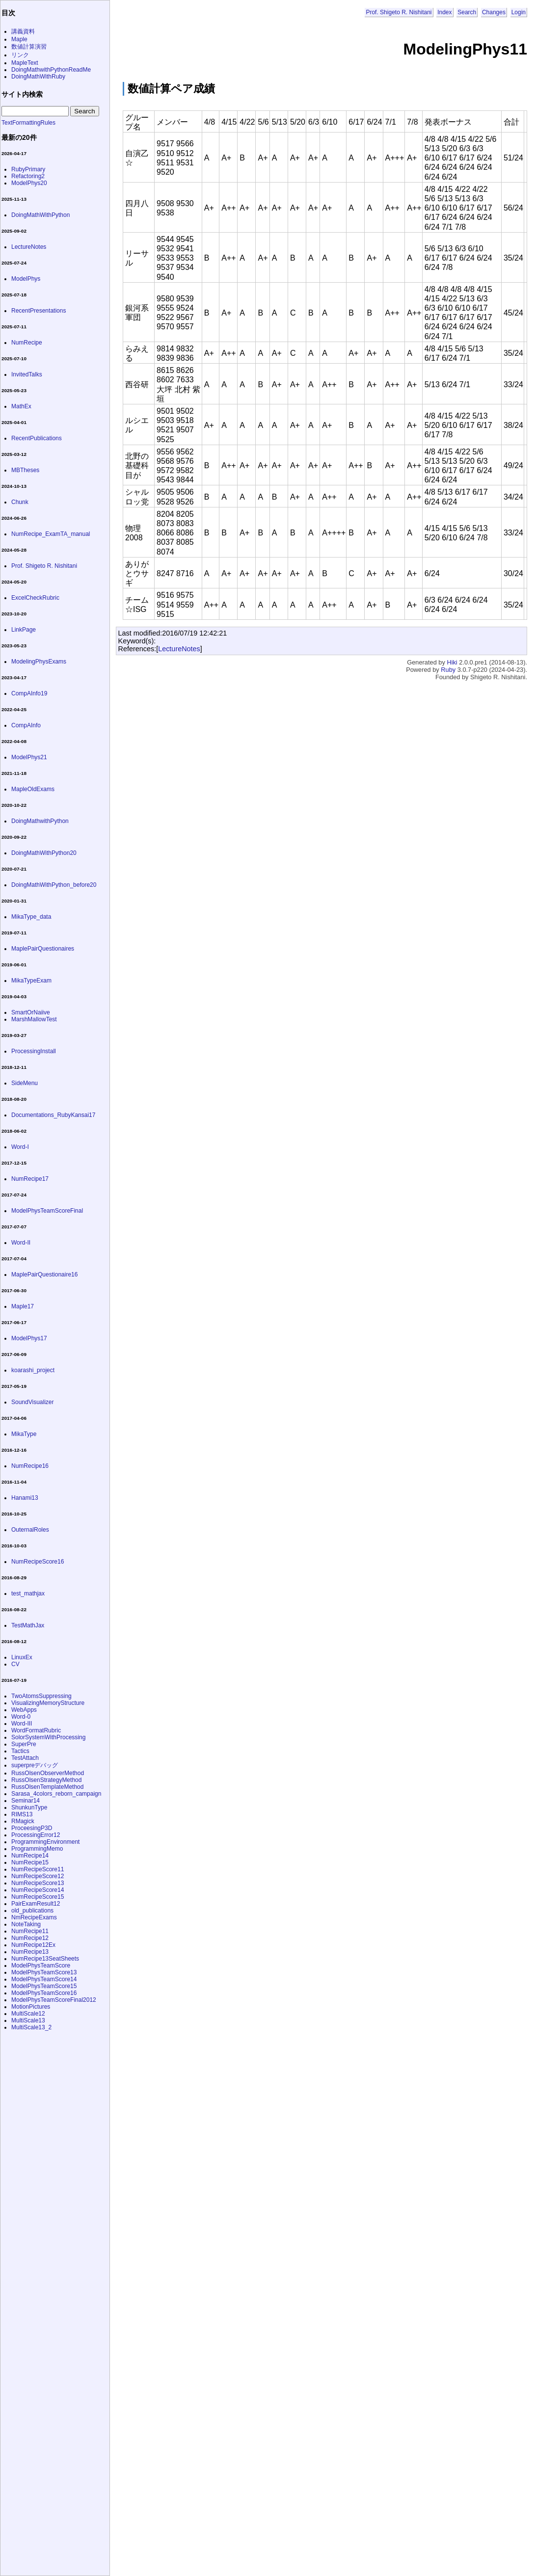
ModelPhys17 (29, 1338)
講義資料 (23, 31)
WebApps (24, 1709)
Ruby (448, 669)
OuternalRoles (30, 1529)
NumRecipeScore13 (37, 1883)
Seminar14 (25, 1800)
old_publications (32, 1910)
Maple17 (22, 1306)
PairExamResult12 (35, 1903)
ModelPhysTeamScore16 (44, 1993)
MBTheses (25, 470)
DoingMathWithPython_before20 (53, 884)
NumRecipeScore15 (37, 1896)
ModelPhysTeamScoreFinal (47, 1210)
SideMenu (24, 1083)
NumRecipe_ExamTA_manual (50, 534)
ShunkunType (29, 1807)
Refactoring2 (28, 176)
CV (15, 1664)
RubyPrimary (28, 169)
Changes (494, 12)
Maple (19, 39)
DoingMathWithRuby (38, 76)
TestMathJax (27, 1625)
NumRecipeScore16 (37, 1561)
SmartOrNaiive (30, 1012)
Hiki (452, 662)
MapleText (24, 62)
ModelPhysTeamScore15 (44, 1986)
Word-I (20, 1146)
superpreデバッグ (34, 1765)
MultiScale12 (28, 2013)
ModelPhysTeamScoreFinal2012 (53, 1999)
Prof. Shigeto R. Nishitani (398, 12)
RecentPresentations (38, 310)
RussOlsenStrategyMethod (46, 1780)
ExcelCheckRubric (35, 597)
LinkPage (23, 629)
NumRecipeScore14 (37, 1889)
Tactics (20, 1751)
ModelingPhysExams (38, 661)
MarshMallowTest (34, 1019)
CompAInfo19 (29, 693)
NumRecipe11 (30, 1931)
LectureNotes (179, 649)
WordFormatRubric (36, 1730)
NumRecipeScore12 (37, 1876)
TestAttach (25, 1757)
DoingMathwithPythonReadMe (51, 69)
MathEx (21, 406)
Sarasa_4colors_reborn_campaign (56, 1793)
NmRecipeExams (34, 1917)
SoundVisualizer (32, 1402)
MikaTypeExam (31, 980)
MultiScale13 (28, 2020)
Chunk (19, 502)
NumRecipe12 (30, 1938)
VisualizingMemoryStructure (47, 1703)
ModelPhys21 (29, 757)
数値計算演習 (29, 46)
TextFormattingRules (28, 122)
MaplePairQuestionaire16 (44, 1274)
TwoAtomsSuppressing (41, 1696)
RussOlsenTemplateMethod (47, 1786)
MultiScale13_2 (31, 2027)
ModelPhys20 (29, 183)
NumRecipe (26, 342)
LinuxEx (21, 1657)
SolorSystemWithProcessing (48, 1737)
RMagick (22, 1821)
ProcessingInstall (33, 1051)
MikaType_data (31, 916)
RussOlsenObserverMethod (47, 1773)
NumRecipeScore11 (37, 1869)
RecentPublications (36, 438)
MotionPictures (30, 2006)
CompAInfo (26, 725)
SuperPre (23, 1744)
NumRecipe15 (30, 1862)
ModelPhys (25, 278)
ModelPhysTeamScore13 (44, 1972)
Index (444, 12)
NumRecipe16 (30, 1465)
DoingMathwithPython (40, 821)
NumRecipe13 (30, 1951)
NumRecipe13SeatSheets (45, 1958)
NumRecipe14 (30, 1855)
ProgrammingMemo (37, 1848)
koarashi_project (32, 1370)
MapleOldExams (32, 789)
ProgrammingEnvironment (45, 1841)
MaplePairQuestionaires (42, 948)
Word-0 (20, 1716)
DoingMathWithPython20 (44, 853)
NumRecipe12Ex (33, 1944)
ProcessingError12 (35, 1835)
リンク (20, 55)
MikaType (23, 1434)
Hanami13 (24, 1497)
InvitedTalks (26, 374)
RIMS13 (21, 1814)
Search (466, 12)
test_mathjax (28, 1593)
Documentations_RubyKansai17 (53, 1115)
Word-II (20, 1242)
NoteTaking (26, 1924)
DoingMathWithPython (40, 215)
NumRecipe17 (30, 1178)
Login (518, 12)
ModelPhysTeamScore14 (44, 1979)
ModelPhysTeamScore (40, 1965)
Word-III (21, 1723)
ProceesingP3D (31, 1828)
